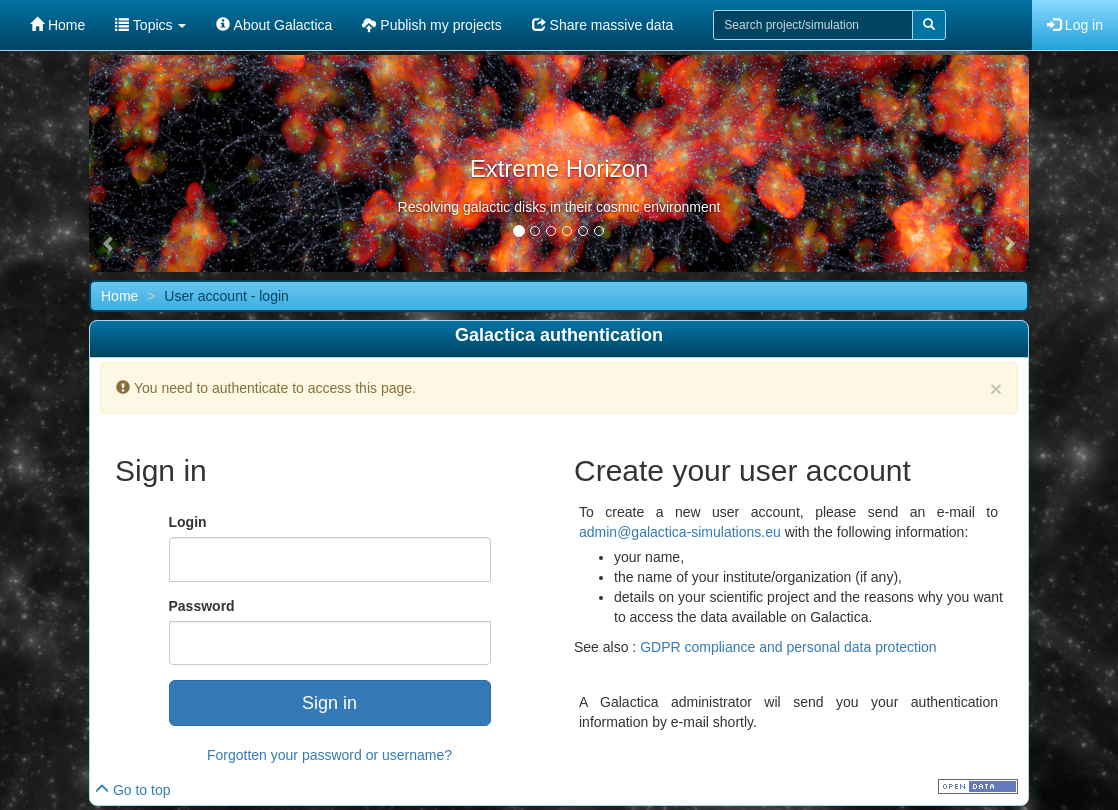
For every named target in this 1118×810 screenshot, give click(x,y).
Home (57, 25)
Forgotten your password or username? (329, 755)
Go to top (132, 790)
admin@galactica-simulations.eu (680, 532)
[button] (109, 244)
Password (202, 606)
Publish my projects (431, 25)
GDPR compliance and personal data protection (788, 647)
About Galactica (274, 25)
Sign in (329, 703)
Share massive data (603, 25)
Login (188, 522)
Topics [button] (150, 25)
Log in (1075, 25)
